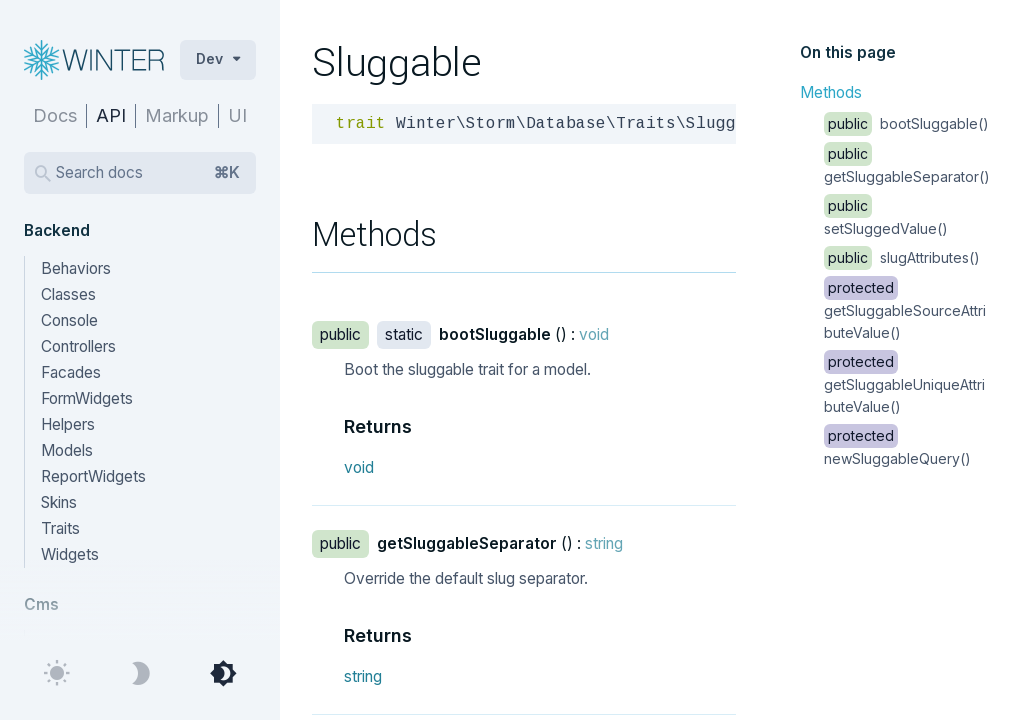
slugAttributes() (902, 257)
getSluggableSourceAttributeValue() (905, 310)
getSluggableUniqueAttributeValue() (904, 384)
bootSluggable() (906, 123)
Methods (831, 92)
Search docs (148, 173)
